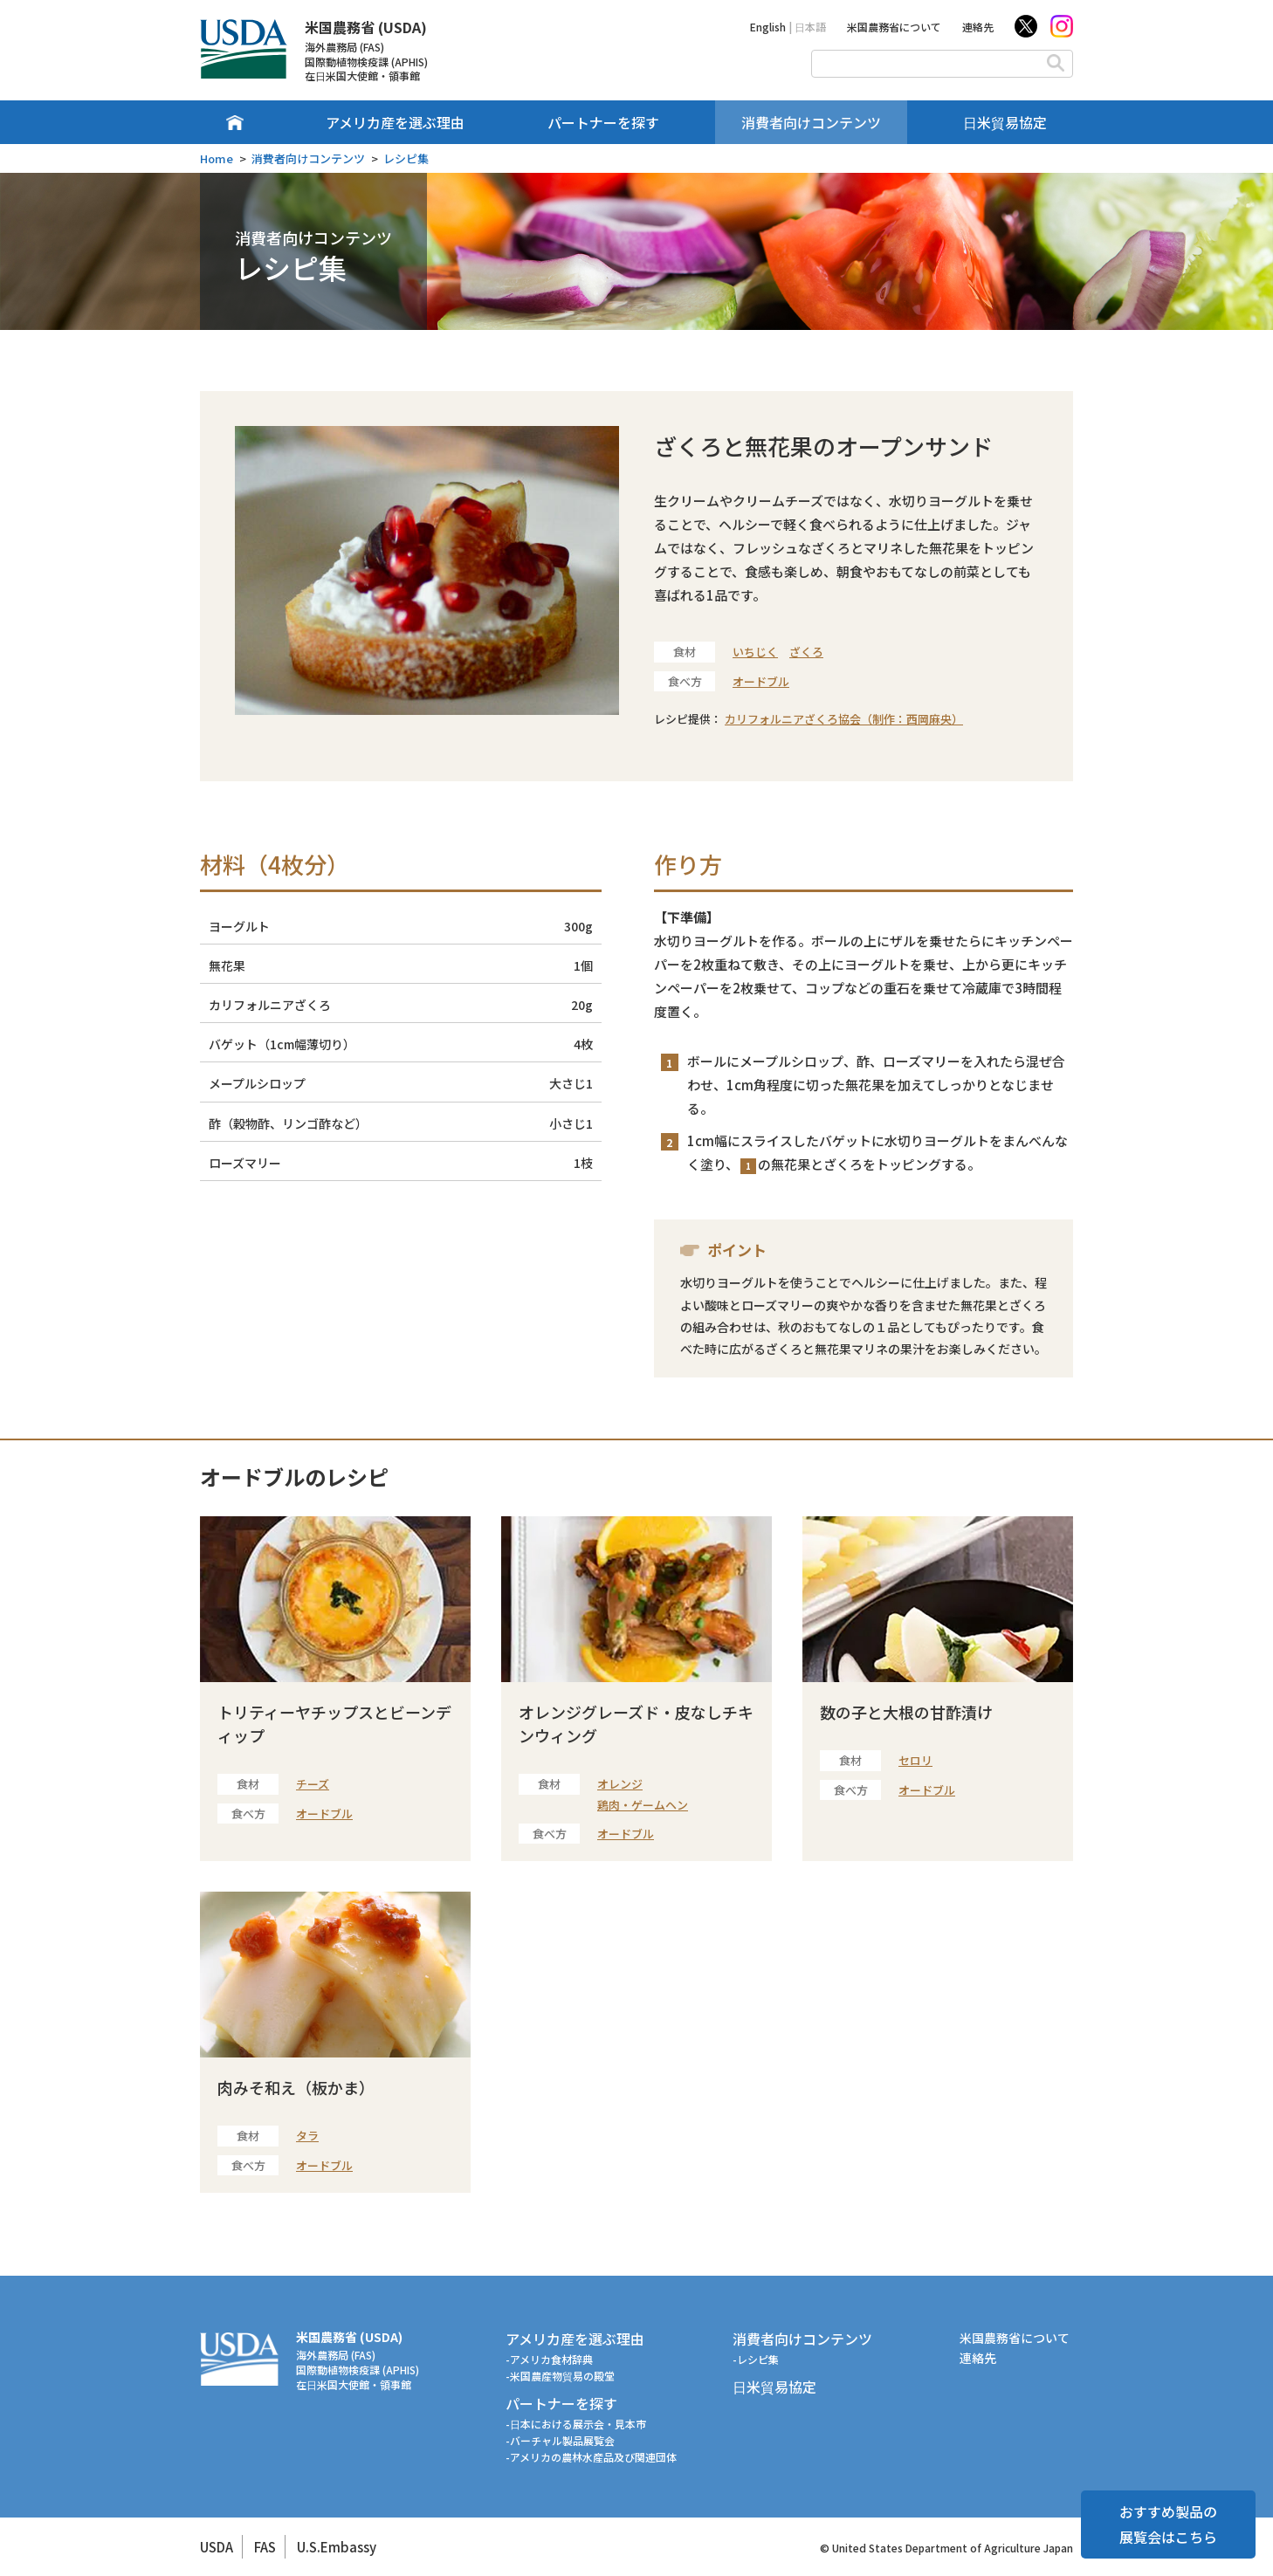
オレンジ (620, 1784)
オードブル (761, 681)
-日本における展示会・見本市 (576, 2423)
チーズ (312, 1784)
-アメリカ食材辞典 (549, 2359)
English (768, 26)
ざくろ (806, 651)
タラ (307, 2135)
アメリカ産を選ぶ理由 (395, 122)
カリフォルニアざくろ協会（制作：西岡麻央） (844, 719)
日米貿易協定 (1005, 122)
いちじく (755, 651)
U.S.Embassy (336, 2547)
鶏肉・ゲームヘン (642, 1804)
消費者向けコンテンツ (811, 122)
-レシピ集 (756, 2359)
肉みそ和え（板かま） (296, 2087)
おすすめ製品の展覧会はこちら (1168, 2524)
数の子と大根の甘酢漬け (906, 1711)
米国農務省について (894, 26)
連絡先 (978, 26)
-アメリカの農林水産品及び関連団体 (591, 2456)
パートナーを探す (603, 122)
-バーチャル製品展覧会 (560, 2440)
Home (216, 158)
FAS (265, 2547)
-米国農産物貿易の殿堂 (560, 2375)
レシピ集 (406, 158)
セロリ (915, 1760)
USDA (216, 2547)
